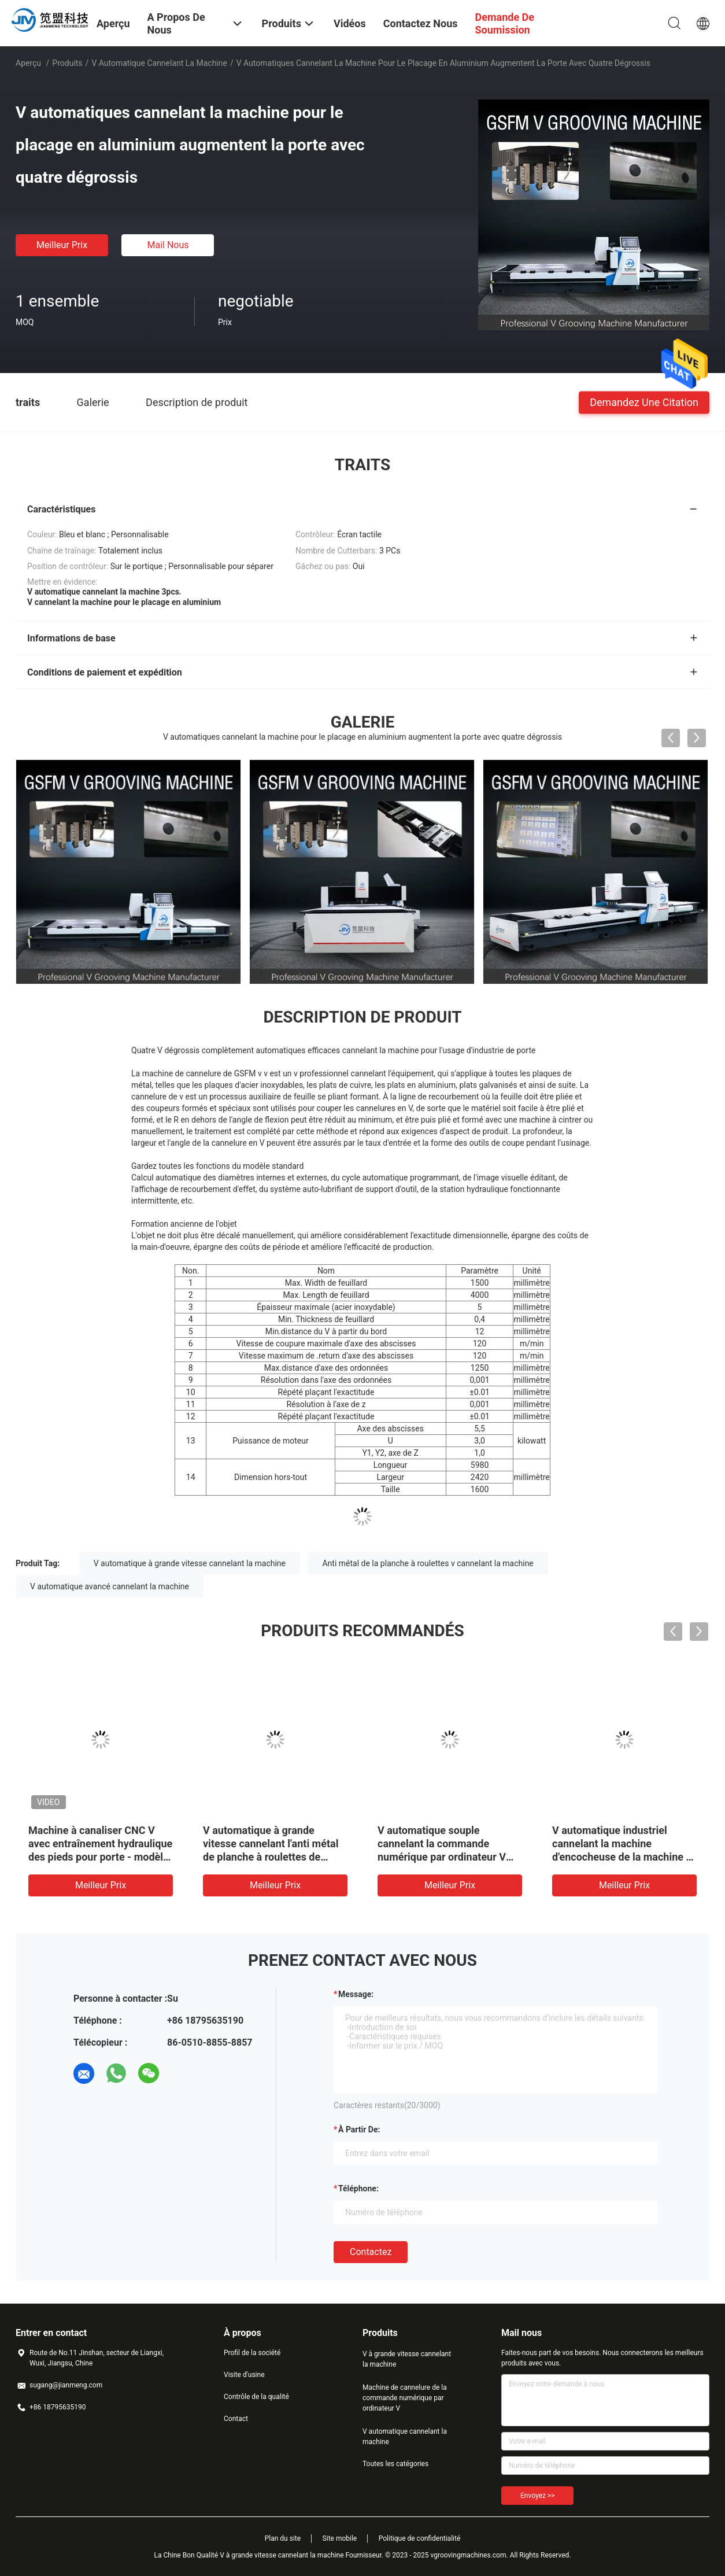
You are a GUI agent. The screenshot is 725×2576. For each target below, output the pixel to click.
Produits (67, 63)
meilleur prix (61, 244)
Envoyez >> (537, 2496)
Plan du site (283, 2538)
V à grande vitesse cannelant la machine (406, 2359)
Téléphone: (358, 2188)
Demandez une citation (644, 402)
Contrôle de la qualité (256, 2397)
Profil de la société (252, 2353)
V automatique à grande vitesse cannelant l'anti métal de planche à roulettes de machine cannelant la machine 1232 (274, 1856)
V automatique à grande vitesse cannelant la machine (190, 1563)
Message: (355, 1994)
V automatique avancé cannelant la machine (109, 1586)
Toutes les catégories (395, 2464)
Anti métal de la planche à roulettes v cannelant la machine (427, 1563)
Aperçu (28, 63)
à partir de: (359, 2129)
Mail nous (167, 244)
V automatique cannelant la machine (159, 63)
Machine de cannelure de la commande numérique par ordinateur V (404, 2397)
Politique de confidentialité (420, 2538)
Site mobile (340, 2538)
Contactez (370, 2251)
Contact (236, 2419)
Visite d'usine (244, 2375)
